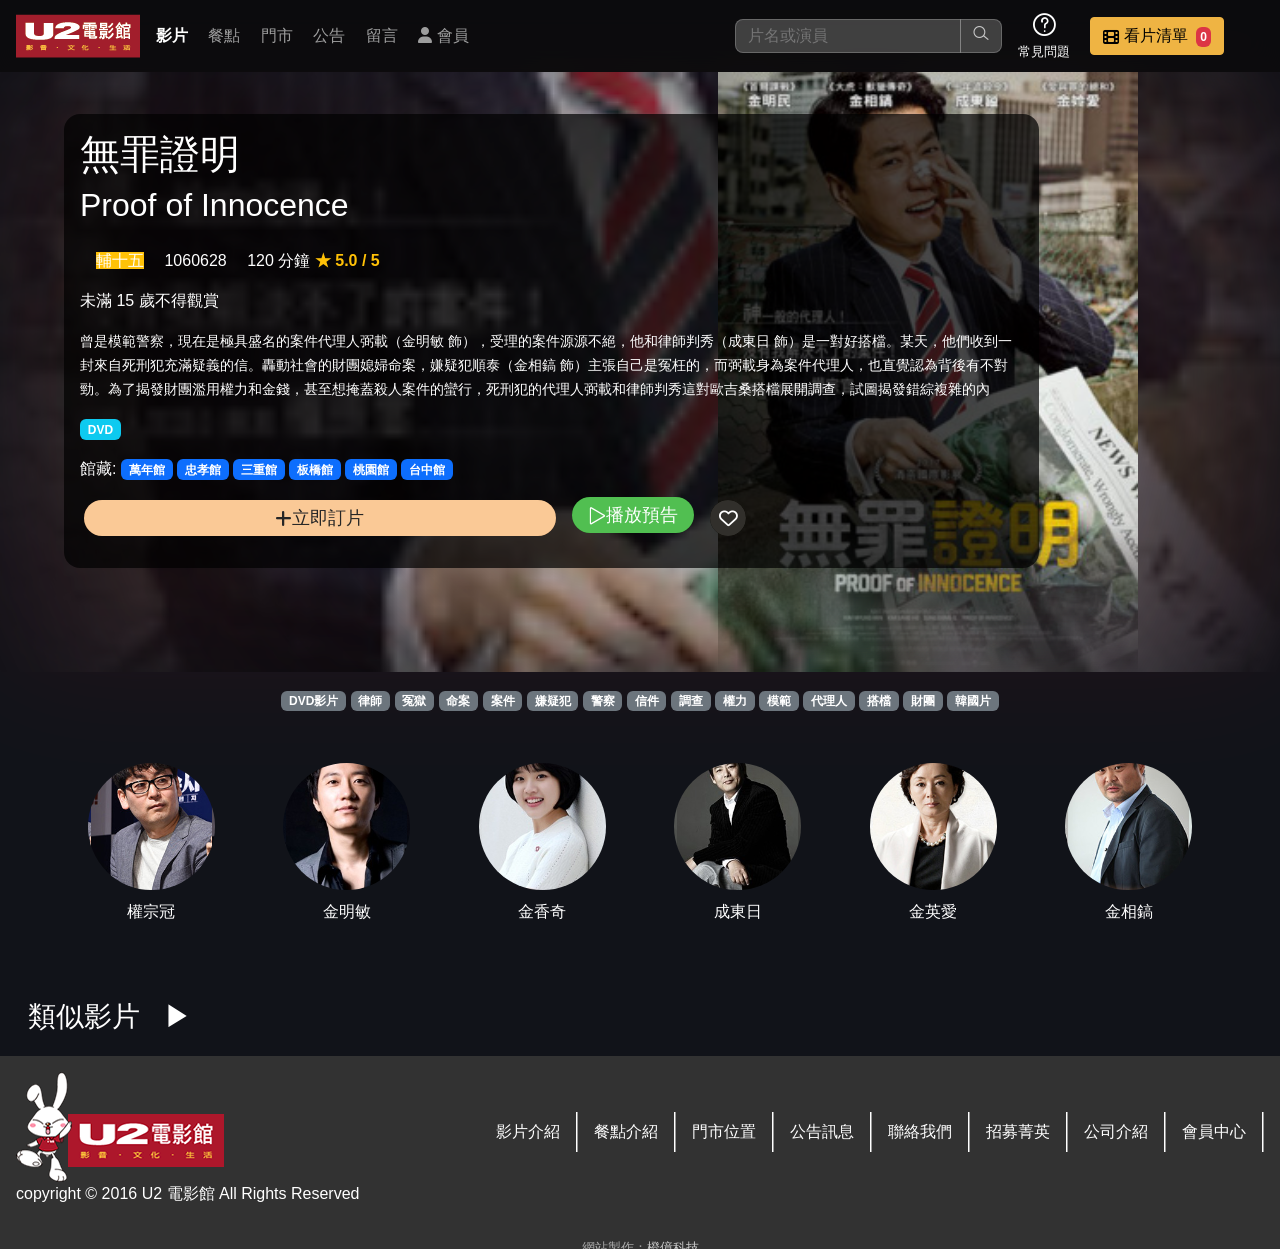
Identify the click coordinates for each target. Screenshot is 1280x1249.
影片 (172, 35)
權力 (735, 701)
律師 (370, 701)
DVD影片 (313, 701)
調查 (691, 701)
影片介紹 (528, 1131)
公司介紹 (1116, 1131)
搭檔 (879, 701)
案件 (503, 701)
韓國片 (973, 701)
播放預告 (433, 585)
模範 (779, 701)
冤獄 (414, 701)
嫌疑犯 (553, 701)
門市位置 (724, 1131)
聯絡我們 (920, 1131)
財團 (923, 701)
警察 (603, 701)
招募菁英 (1018, 1131)
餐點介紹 (626, 1131)
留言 (382, 35)
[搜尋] (848, 36)
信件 (647, 701)
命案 (458, 701)
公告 (329, 35)
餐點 (224, 35)
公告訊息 (822, 1131)
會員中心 (1214, 1131)
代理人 (829, 701)
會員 (443, 35)
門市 (277, 35)
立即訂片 (220, 588)
